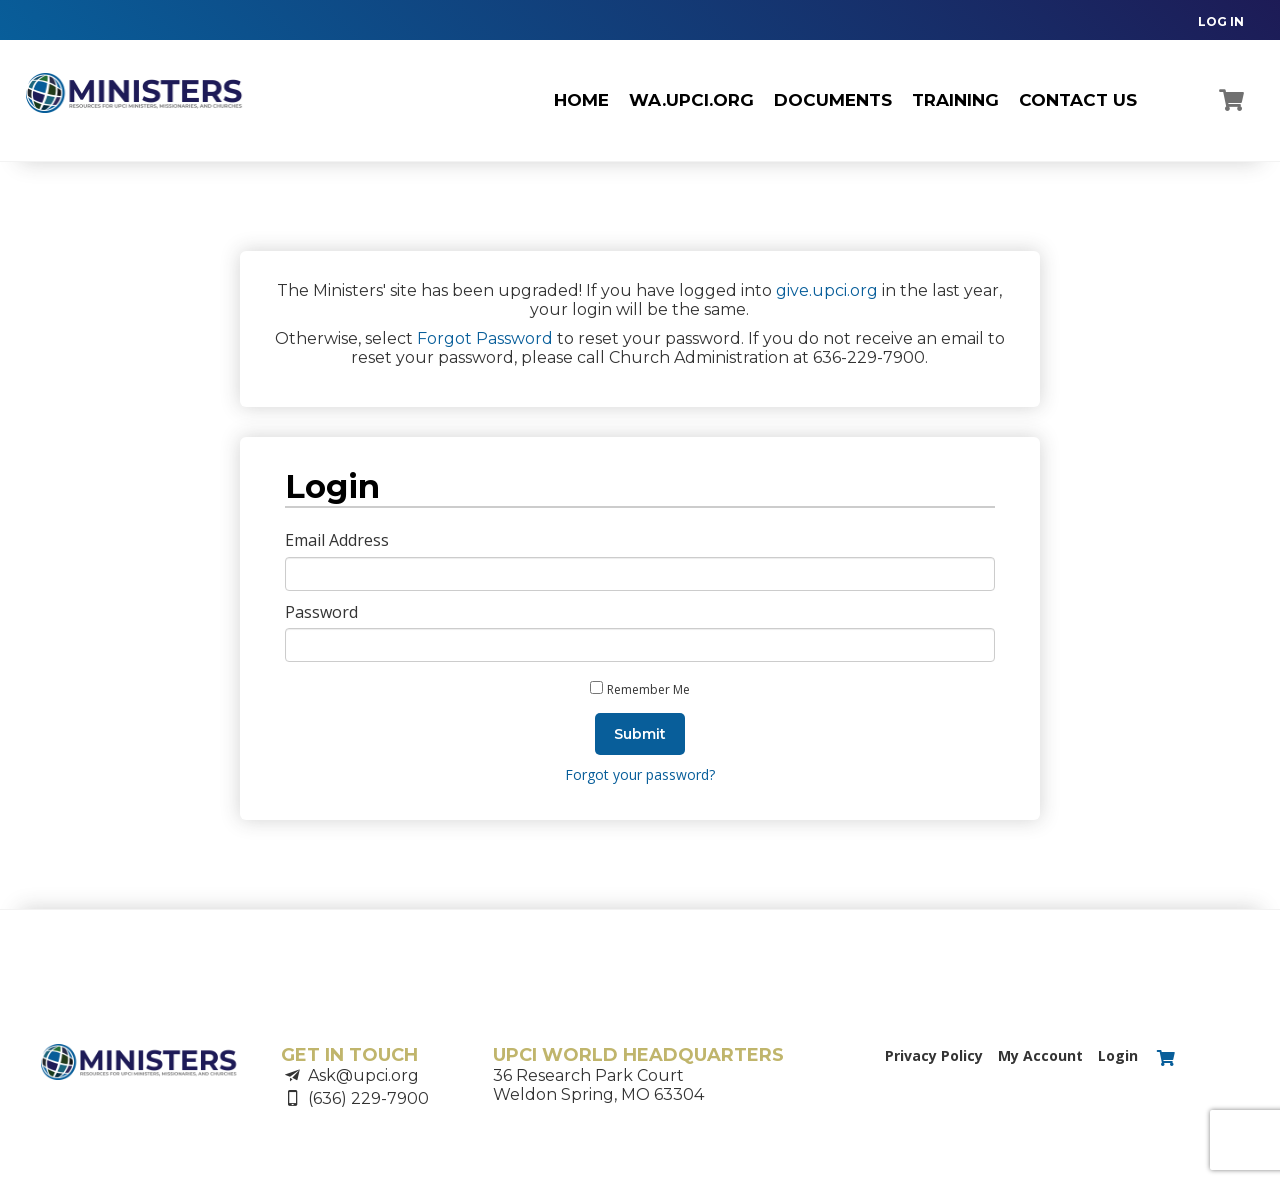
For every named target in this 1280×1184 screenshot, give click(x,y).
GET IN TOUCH (349, 1055)
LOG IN (1221, 21)
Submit (640, 734)
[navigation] (1211, 20)
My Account (1040, 1055)
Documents (833, 100)
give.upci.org (827, 290)
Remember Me (648, 689)
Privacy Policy (934, 1055)
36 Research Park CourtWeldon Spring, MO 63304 (598, 1085)
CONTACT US (1078, 100)
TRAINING (955, 100)
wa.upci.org (691, 100)
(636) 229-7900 (368, 1098)
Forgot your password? (640, 774)
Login (1118, 1055)
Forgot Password (485, 338)
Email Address (337, 540)
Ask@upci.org (363, 1075)
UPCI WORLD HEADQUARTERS (638, 1055)
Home (581, 100)
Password (321, 612)
